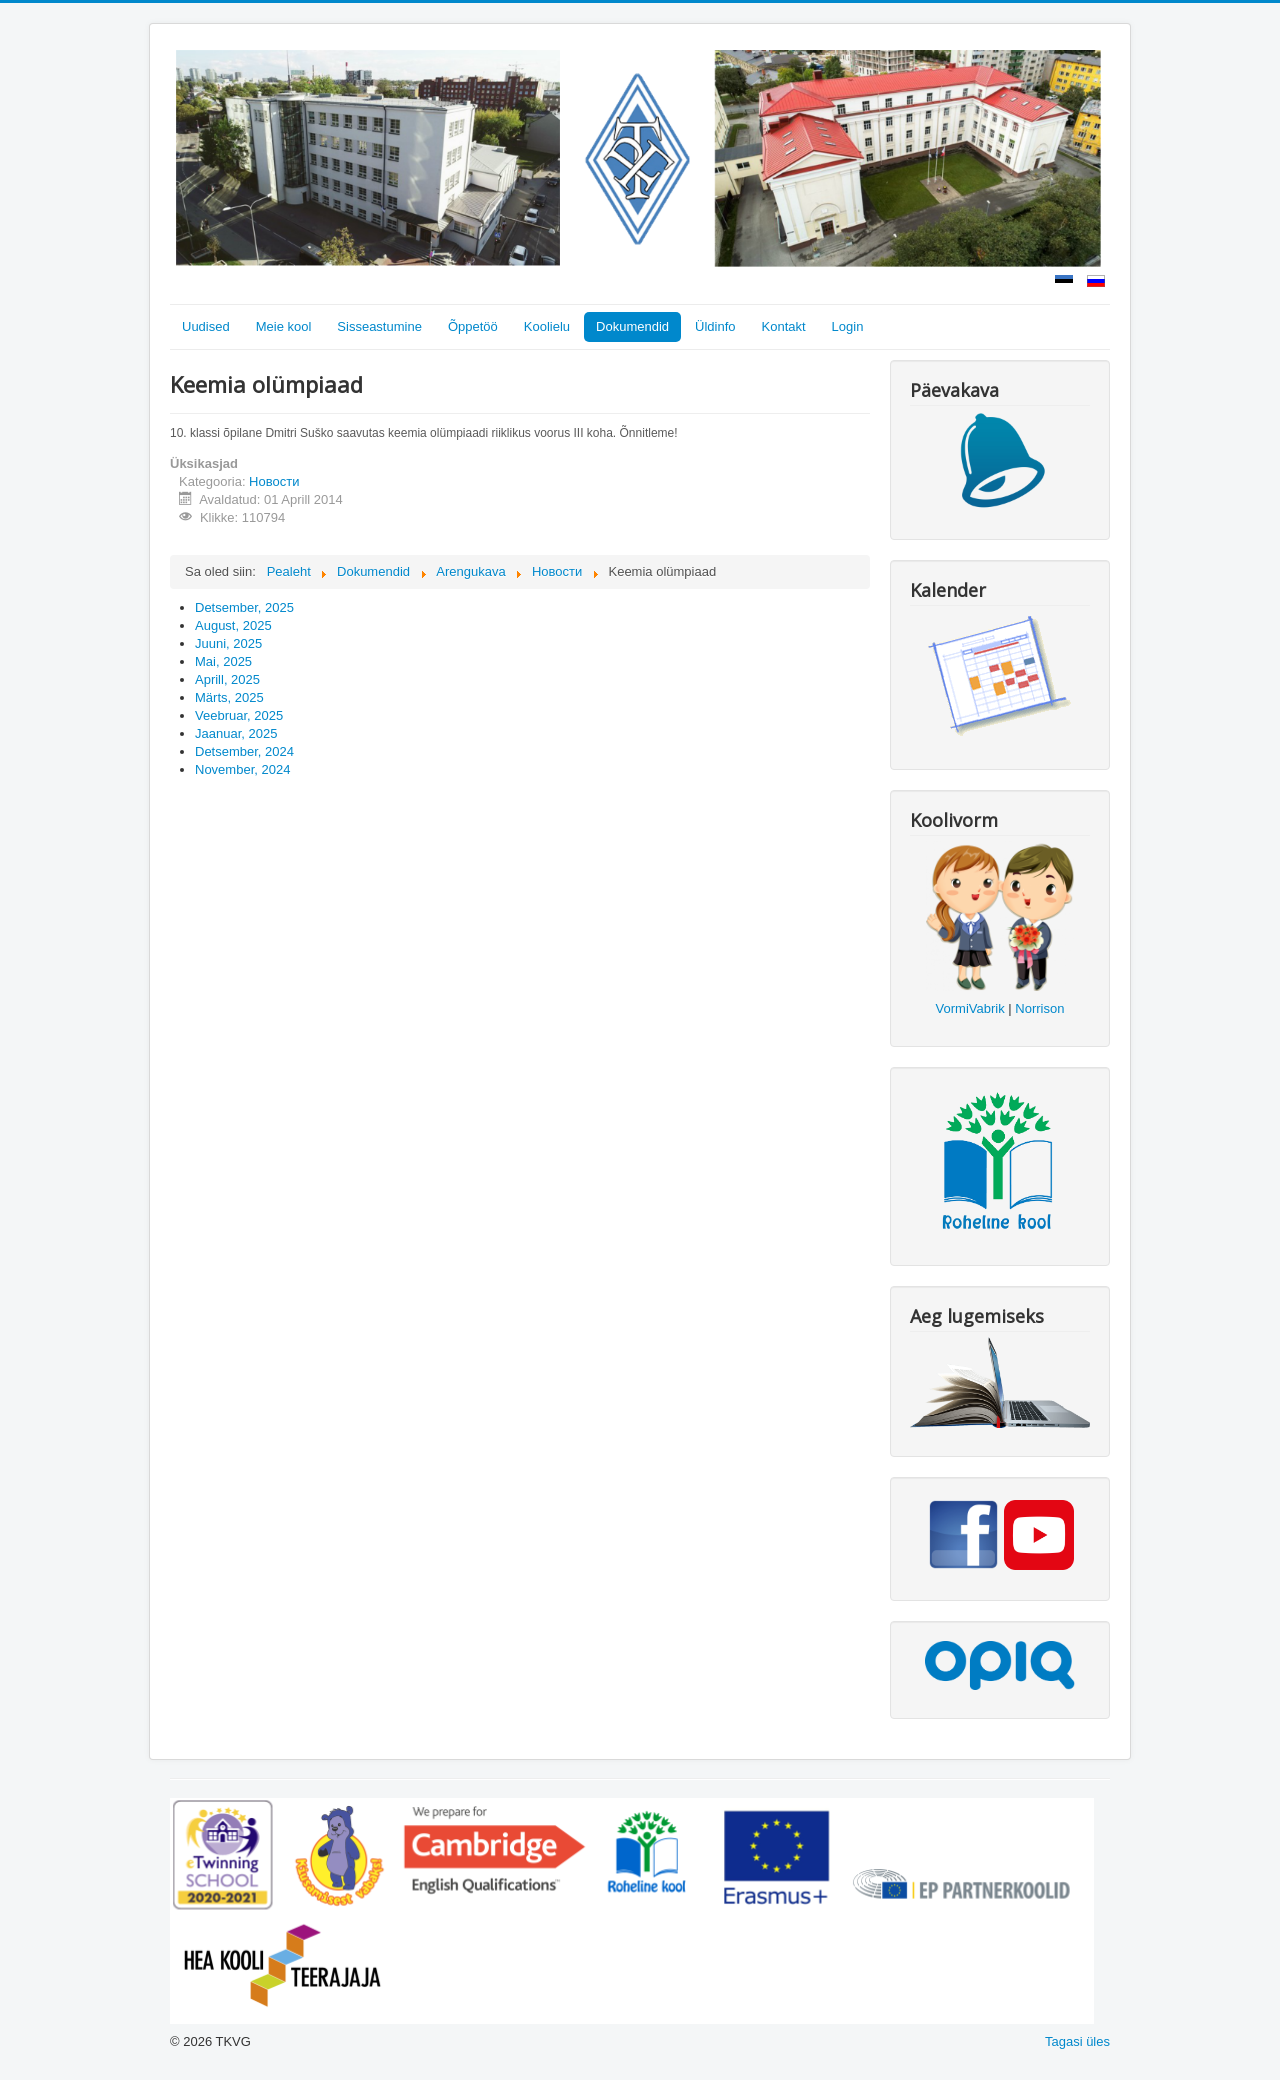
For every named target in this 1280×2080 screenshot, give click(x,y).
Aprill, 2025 (227, 679)
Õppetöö (473, 326)
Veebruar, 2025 (239, 715)
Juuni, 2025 (228, 643)
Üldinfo (715, 326)
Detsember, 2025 (244, 607)
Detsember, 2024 (244, 751)
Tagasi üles (1077, 2041)
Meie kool (284, 326)
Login (848, 326)
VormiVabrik (970, 1008)
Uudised (206, 326)
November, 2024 (242, 769)
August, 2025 (233, 625)
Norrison (1039, 1008)
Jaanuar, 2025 (236, 733)
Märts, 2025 (229, 697)
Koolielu (547, 326)
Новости (274, 481)
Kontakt (784, 326)
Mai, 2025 (223, 661)
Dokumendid (632, 326)
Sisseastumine (379, 326)
